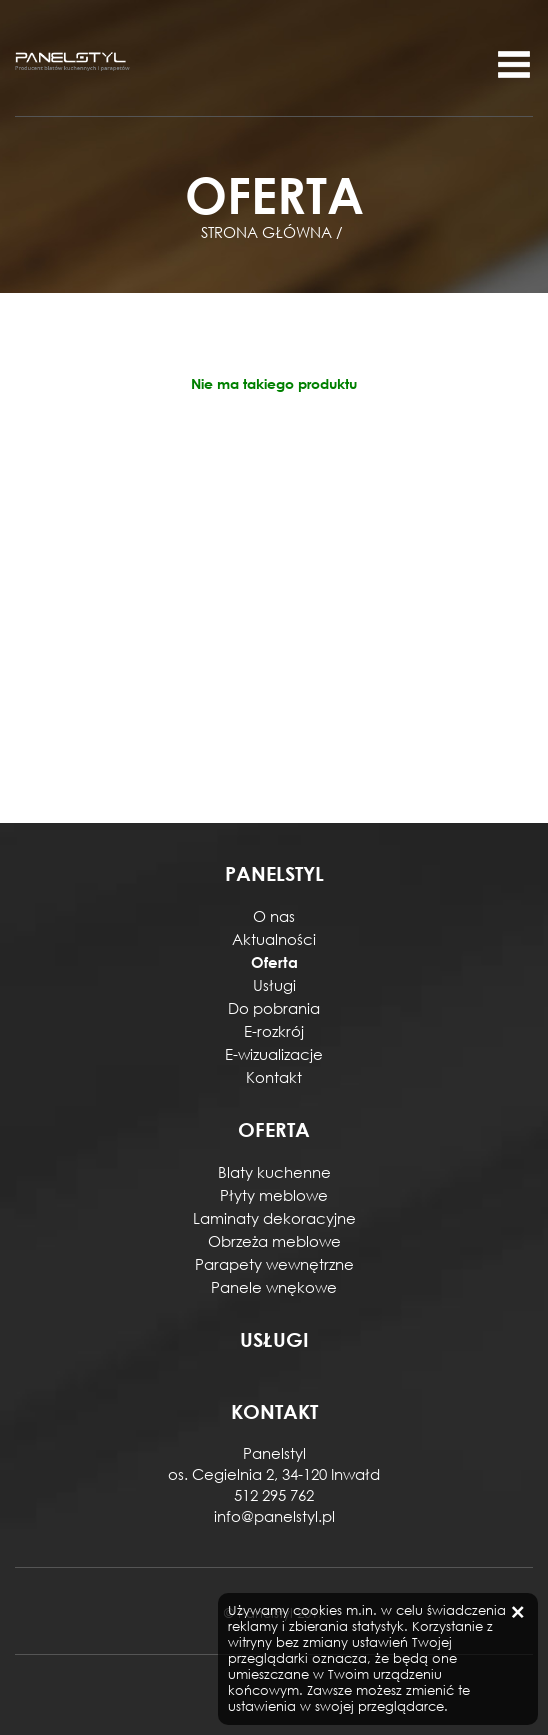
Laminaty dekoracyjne (274, 1218)
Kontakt (274, 1077)
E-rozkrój (274, 1031)
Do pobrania (274, 1008)
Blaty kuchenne (274, 1172)
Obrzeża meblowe (274, 1241)
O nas (274, 916)
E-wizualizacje (274, 1054)
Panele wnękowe (274, 1287)
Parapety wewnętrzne (274, 1264)
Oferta (274, 962)
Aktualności (274, 939)
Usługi (274, 985)
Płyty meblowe (274, 1195)
